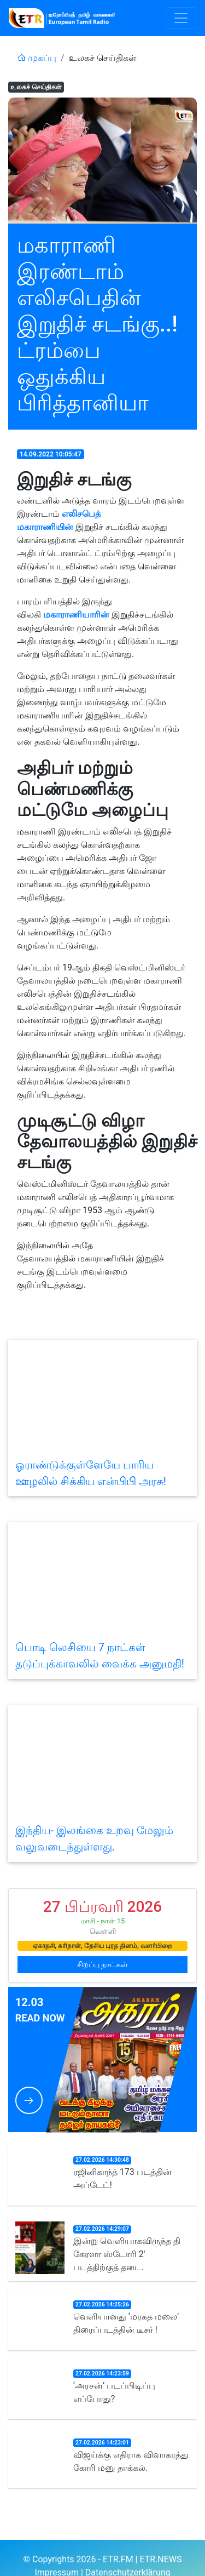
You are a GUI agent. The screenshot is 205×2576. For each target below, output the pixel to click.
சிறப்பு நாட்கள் (102, 1964)
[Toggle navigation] (181, 18)
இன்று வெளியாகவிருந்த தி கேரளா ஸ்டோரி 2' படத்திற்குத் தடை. (126, 2254)
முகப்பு (36, 58)
